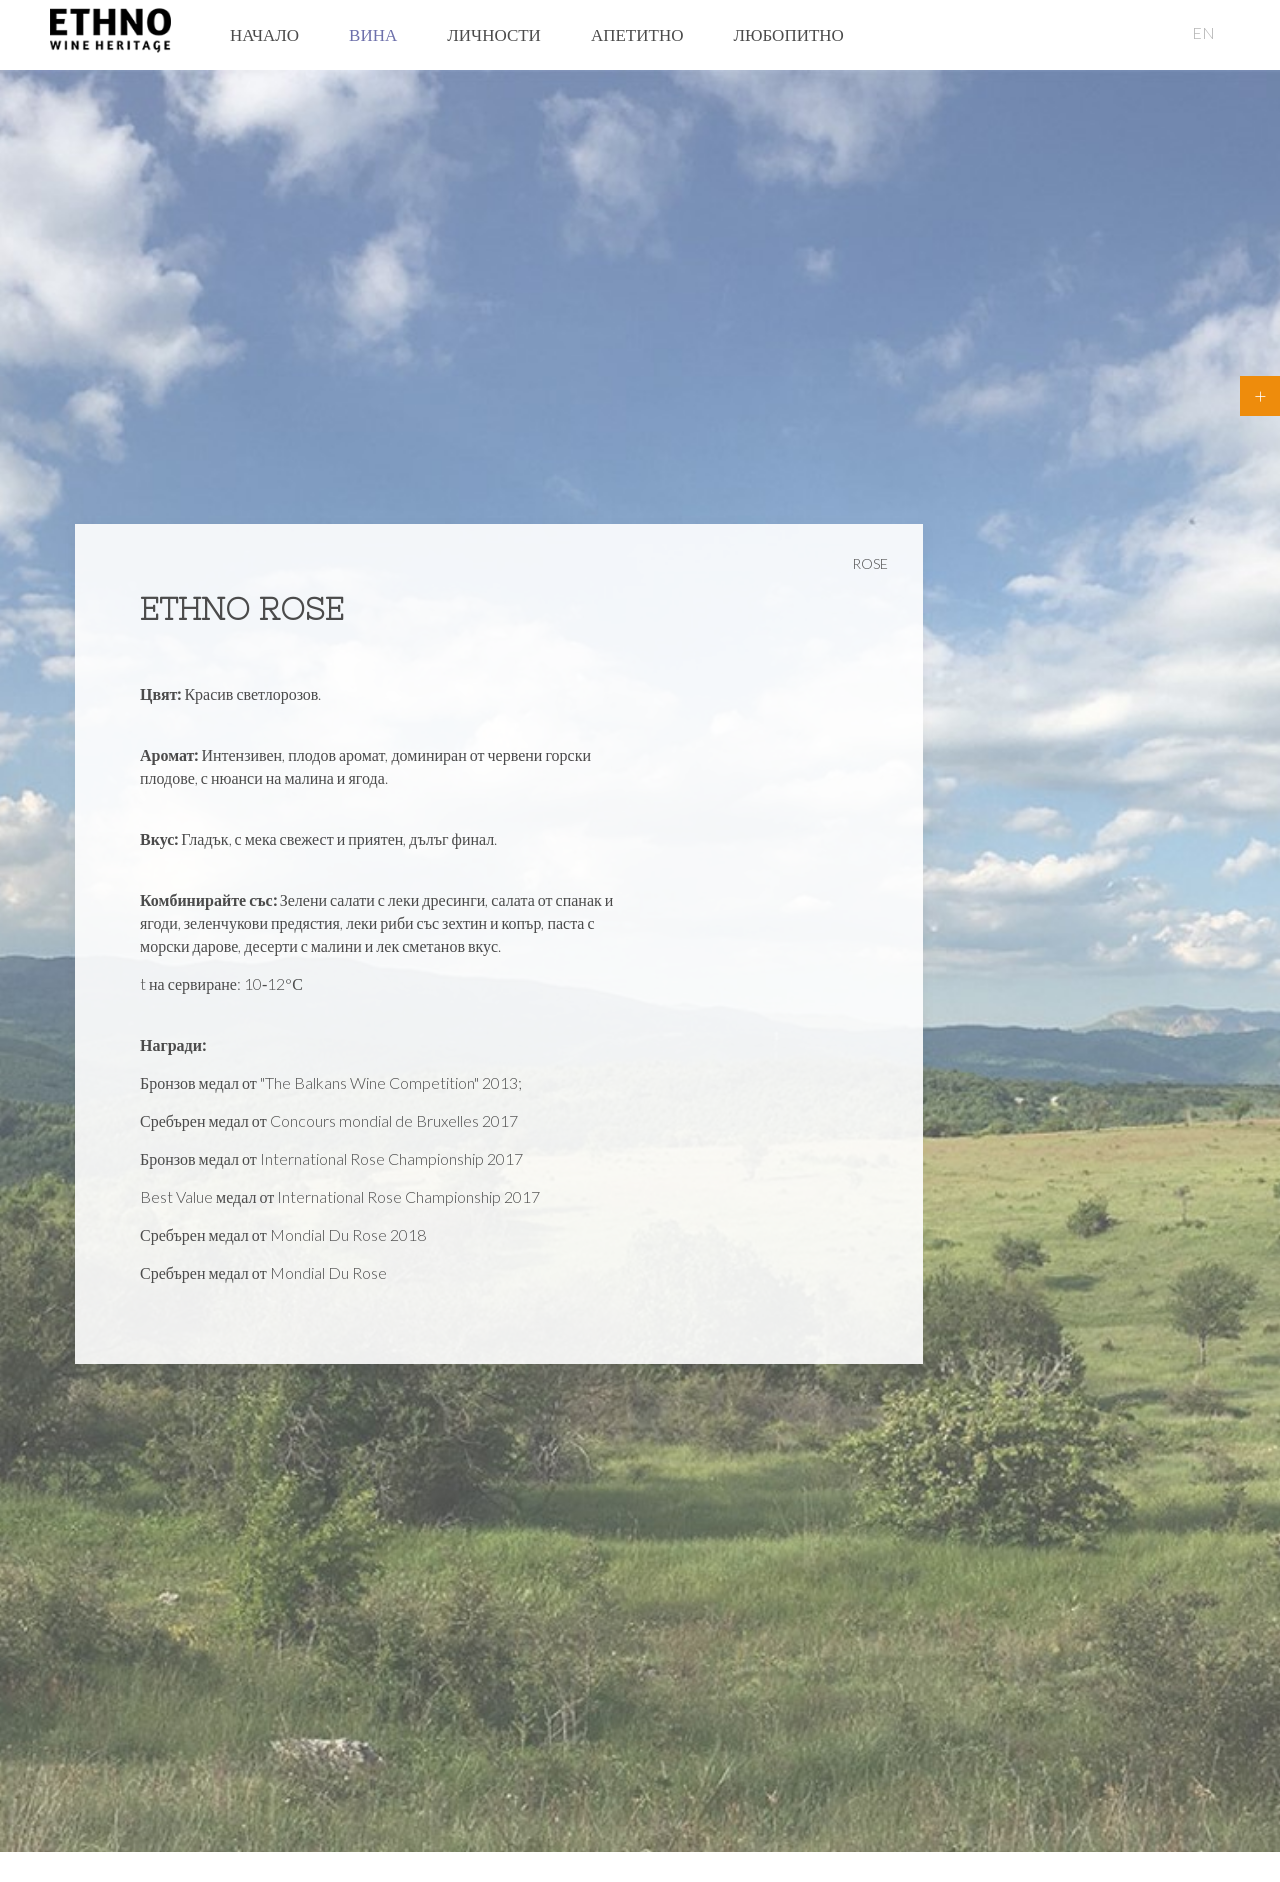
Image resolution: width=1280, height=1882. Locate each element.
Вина (373, 34)
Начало (264, 34)
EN (1203, 32)
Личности (494, 34)
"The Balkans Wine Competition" (369, 1082)
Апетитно (637, 34)
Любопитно (788, 34)
